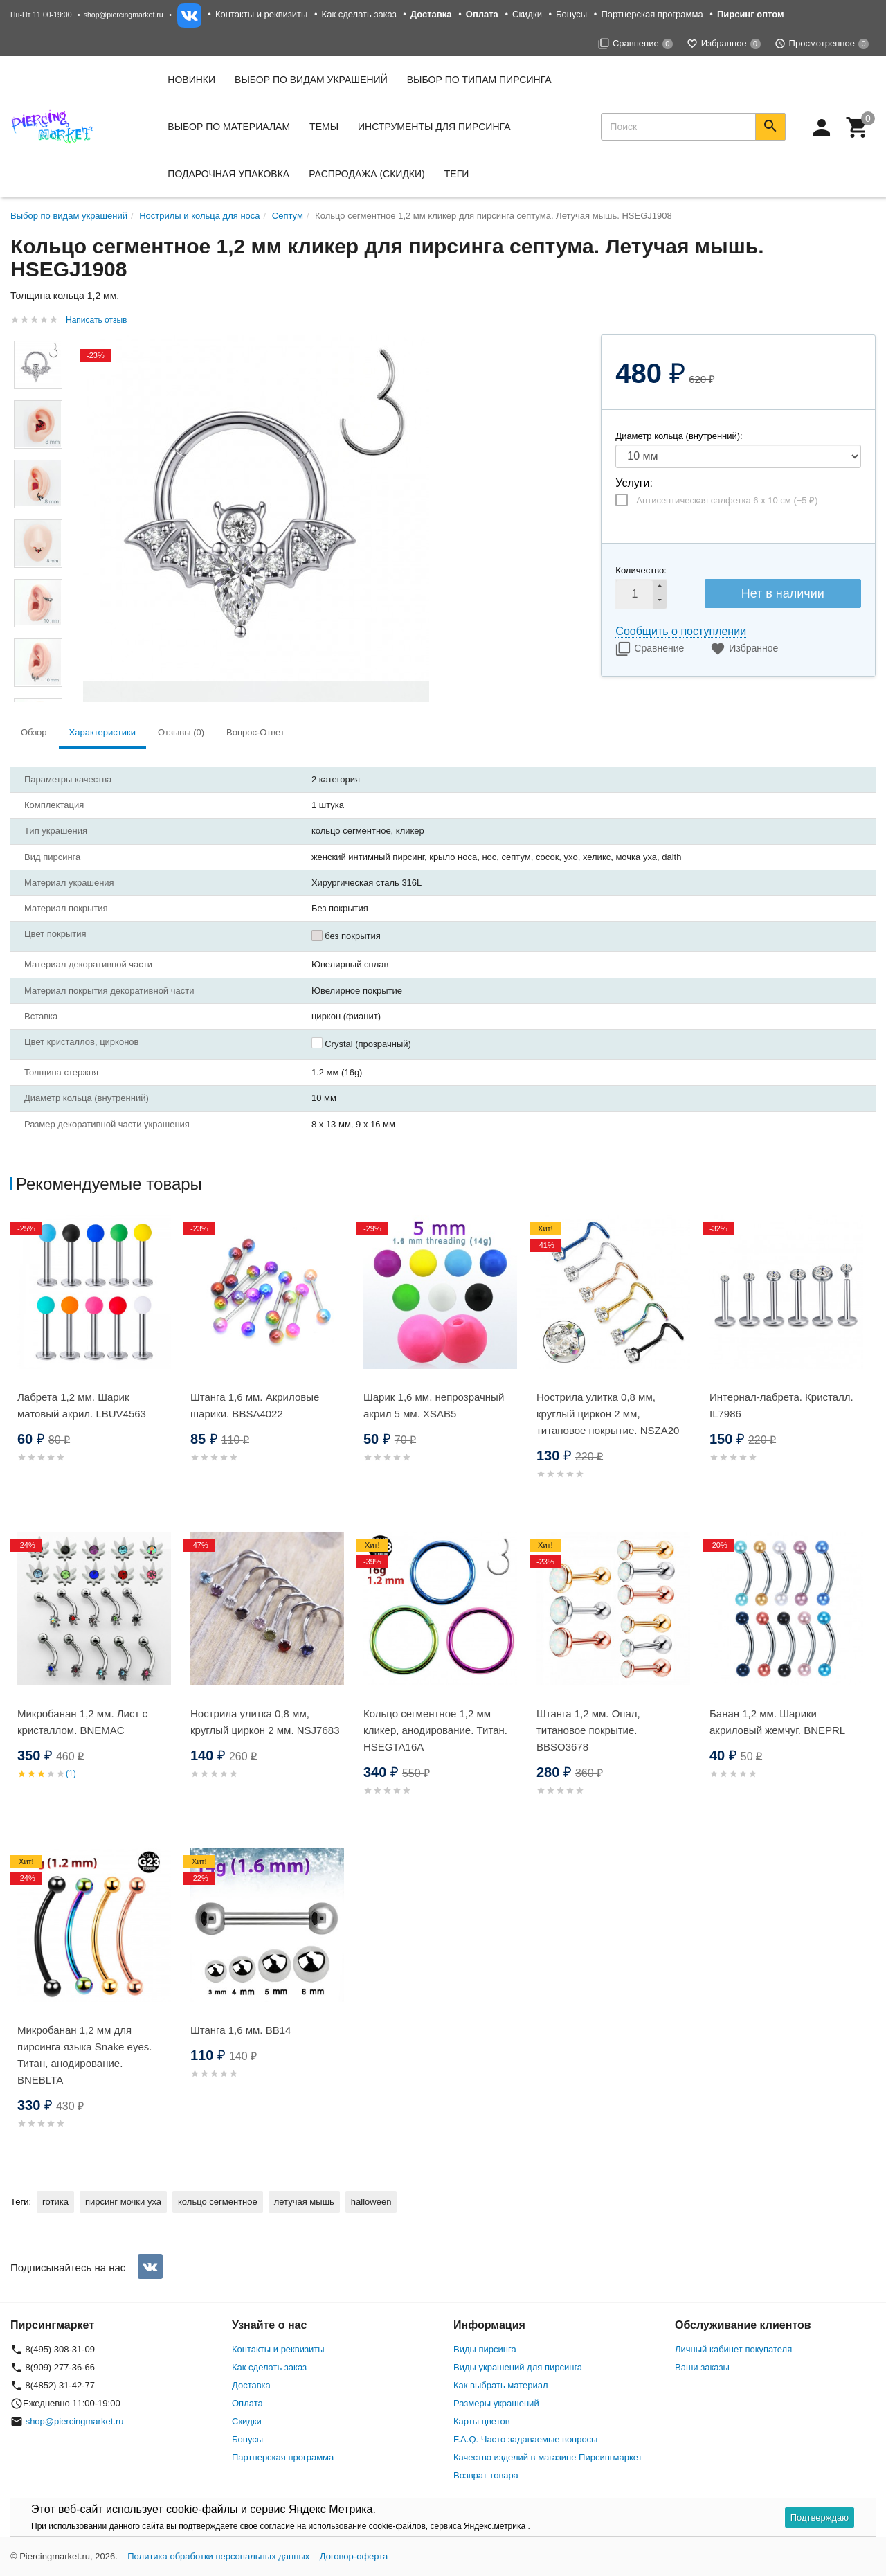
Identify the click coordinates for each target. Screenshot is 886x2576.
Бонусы (571, 14)
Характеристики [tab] (102, 732)
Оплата (247, 2403)
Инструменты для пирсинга (434, 126)
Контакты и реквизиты (261, 14)
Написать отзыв (96, 320)
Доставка (251, 2385)
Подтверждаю (819, 2517)
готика (55, 2202)
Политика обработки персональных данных (218, 2556)
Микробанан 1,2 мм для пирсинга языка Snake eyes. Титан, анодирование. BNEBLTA (84, 2055)
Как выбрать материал (500, 2385)
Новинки (191, 79)
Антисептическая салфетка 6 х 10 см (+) (726, 500)
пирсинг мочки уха (123, 2202)
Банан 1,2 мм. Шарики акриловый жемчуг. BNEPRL (777, 1722)
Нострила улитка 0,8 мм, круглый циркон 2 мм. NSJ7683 (264, 1722)
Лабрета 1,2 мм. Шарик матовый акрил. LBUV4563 (81, 1405)
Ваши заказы (702, 2367)
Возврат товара (485, 2475)
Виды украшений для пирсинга (517, 2367)
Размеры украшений (496, 2403)
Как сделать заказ (359, 14)
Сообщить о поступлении (680, 631)
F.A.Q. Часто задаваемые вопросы (525, 2439)
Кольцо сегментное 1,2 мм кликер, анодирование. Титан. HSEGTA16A (435, 1730)
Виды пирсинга (484, 2349)
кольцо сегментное (217, 2202)
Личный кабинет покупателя (733, 2349)
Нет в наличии (782, 593)
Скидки (527, 14)
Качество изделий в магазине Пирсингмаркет (547, 2457)
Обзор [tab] (34, 732)
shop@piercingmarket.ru (123, 14)
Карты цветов (481, 2421)
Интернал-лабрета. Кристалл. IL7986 (781, 1405)
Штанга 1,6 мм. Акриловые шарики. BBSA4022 (254, 1405)
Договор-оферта (354, 2556)
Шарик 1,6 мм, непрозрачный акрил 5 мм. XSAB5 (433, 1405)
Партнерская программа (652, 14)
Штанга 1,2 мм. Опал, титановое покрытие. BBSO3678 (588, 1730)
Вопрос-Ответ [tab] (255, 732)
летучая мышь (304, 2202)
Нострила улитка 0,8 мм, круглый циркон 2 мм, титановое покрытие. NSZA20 (607, 1413)
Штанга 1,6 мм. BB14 (240, 2030)
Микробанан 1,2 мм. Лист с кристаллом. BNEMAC (82, 1722)
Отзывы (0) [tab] (181, 732)
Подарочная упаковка (228, 173)
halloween (371, 2202)
